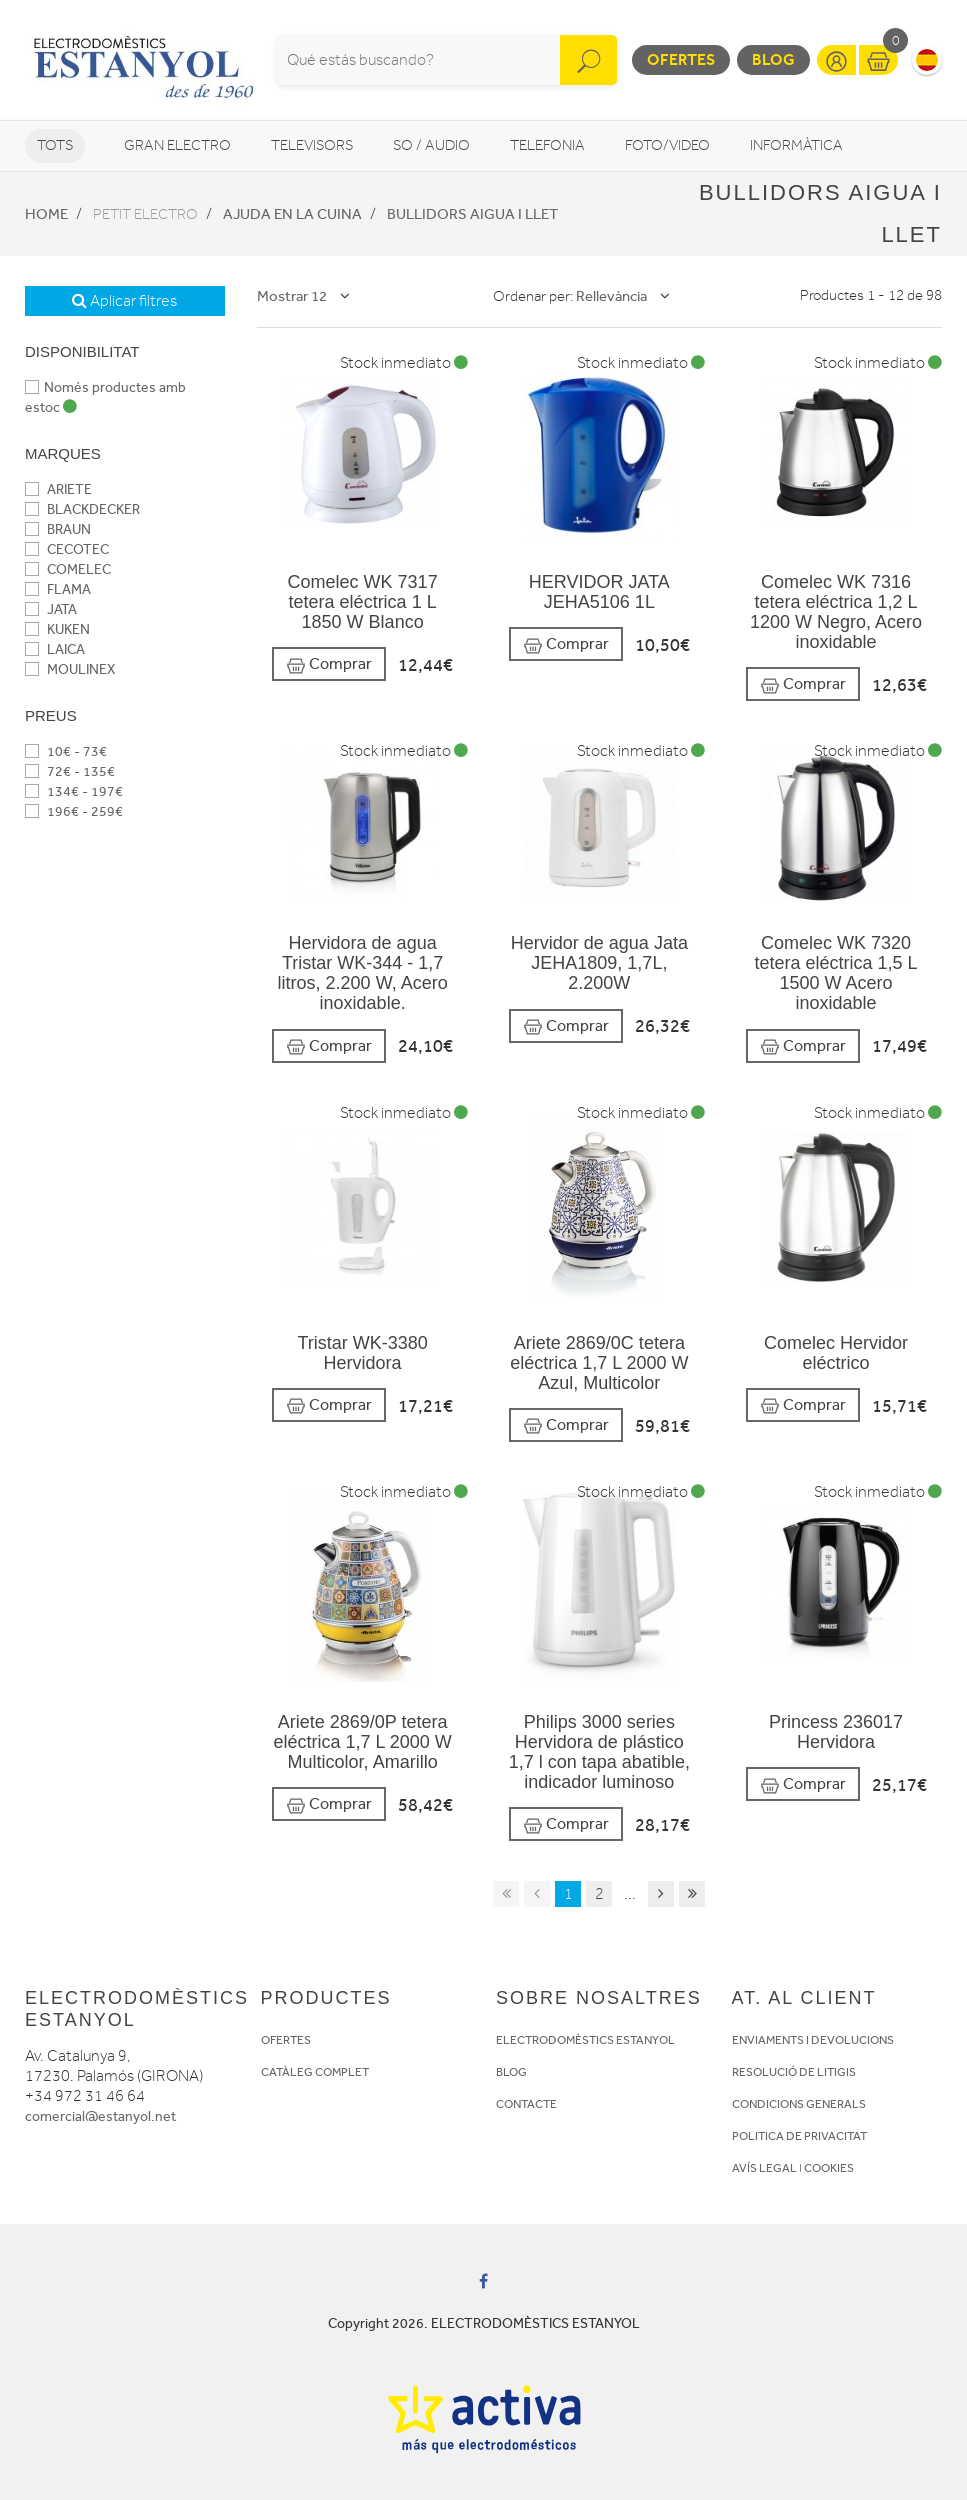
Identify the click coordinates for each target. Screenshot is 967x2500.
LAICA (55, 649)
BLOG (511, 2072)
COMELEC (68, 569)
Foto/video (667, 145)
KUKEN (57, 629)
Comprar (329, 664)
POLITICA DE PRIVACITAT (799, 2136)
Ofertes (681, 59)
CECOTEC (67, 549)
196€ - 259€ (74, 811)
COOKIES (829, 2168)
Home (46, 214)
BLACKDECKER (82, 509)
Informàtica (796, 145)
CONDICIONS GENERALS (799, 2104)
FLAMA (58, 589)
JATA (51, 609)
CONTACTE (526, 2104)
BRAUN (58, 529)
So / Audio (431, 145)
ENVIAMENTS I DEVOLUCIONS (813, 2040)
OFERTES (286, 2040)
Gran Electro (177, 145)
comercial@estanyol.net (100, 2116)
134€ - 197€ (74, 791)
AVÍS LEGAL (764, 2168)
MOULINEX (70, 669)
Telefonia (547, 145)
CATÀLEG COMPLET (315, 2072)
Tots (55, 145)
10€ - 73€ (66, 751)
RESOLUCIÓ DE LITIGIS (794, 2072)
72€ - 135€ (70, 771)
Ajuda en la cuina (292, 214)
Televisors (312, 145)
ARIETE (58, 489)
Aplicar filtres (124, 301)
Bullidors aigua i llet (472, 214)
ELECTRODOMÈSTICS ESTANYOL (585, 2040)
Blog (773, 59)
